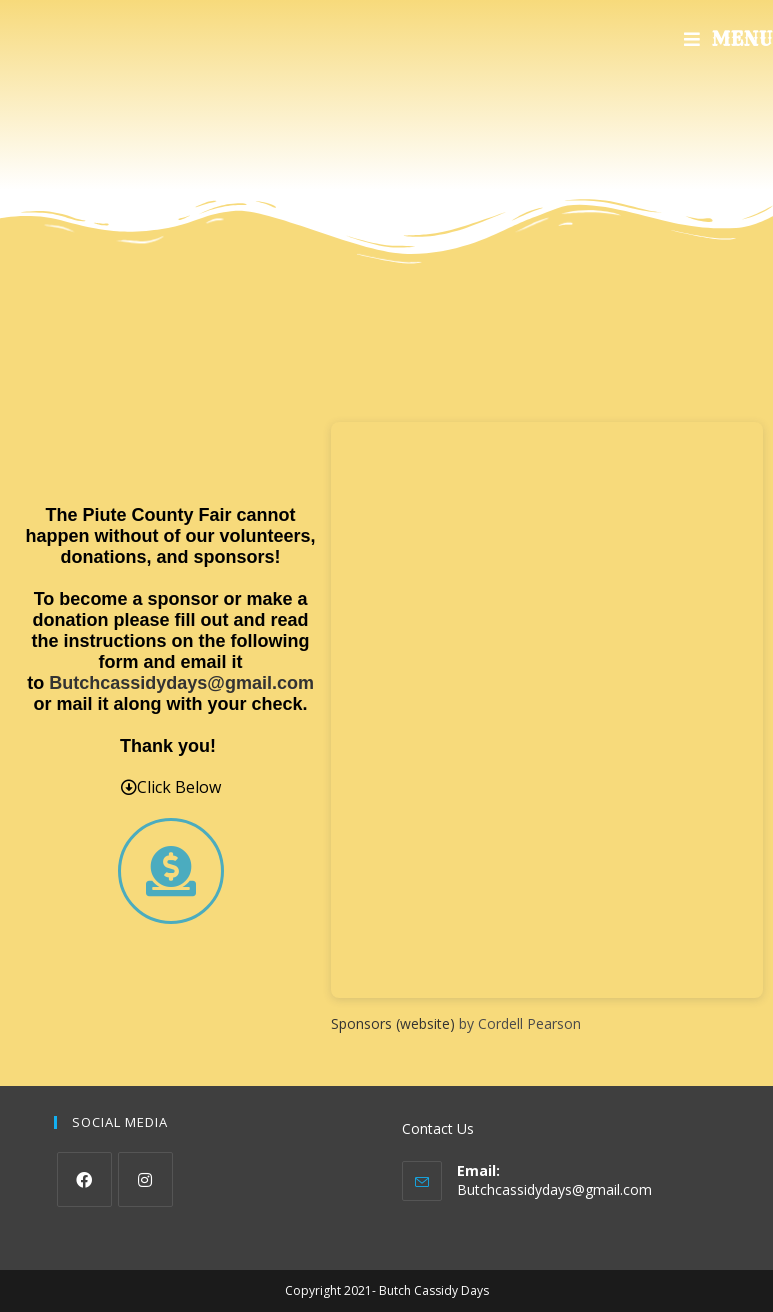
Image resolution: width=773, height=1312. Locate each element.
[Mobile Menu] (728, 39)
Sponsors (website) (393, 1023)
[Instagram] (145, 1179)
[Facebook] (84, 1179)
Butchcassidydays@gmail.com (181, 683)
